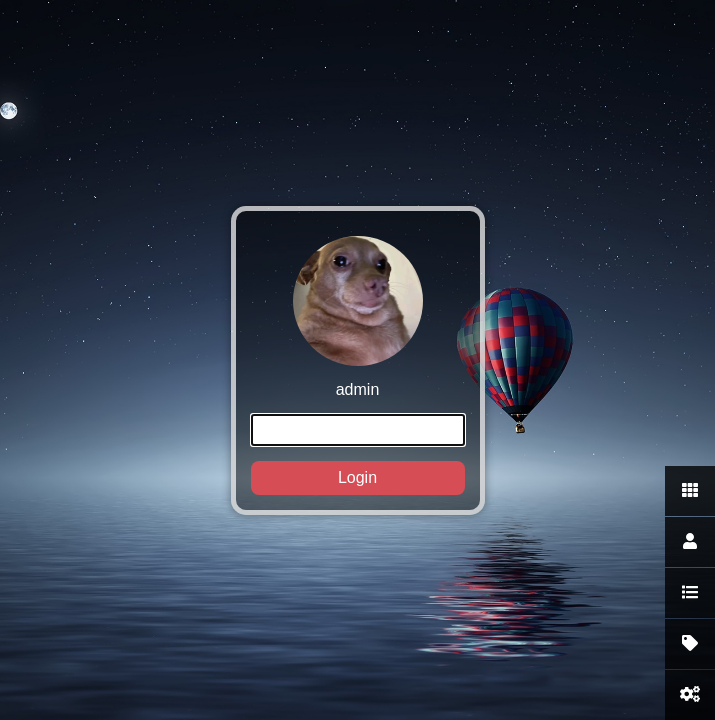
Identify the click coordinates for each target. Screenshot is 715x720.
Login (357, 477)
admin (358, 365)
